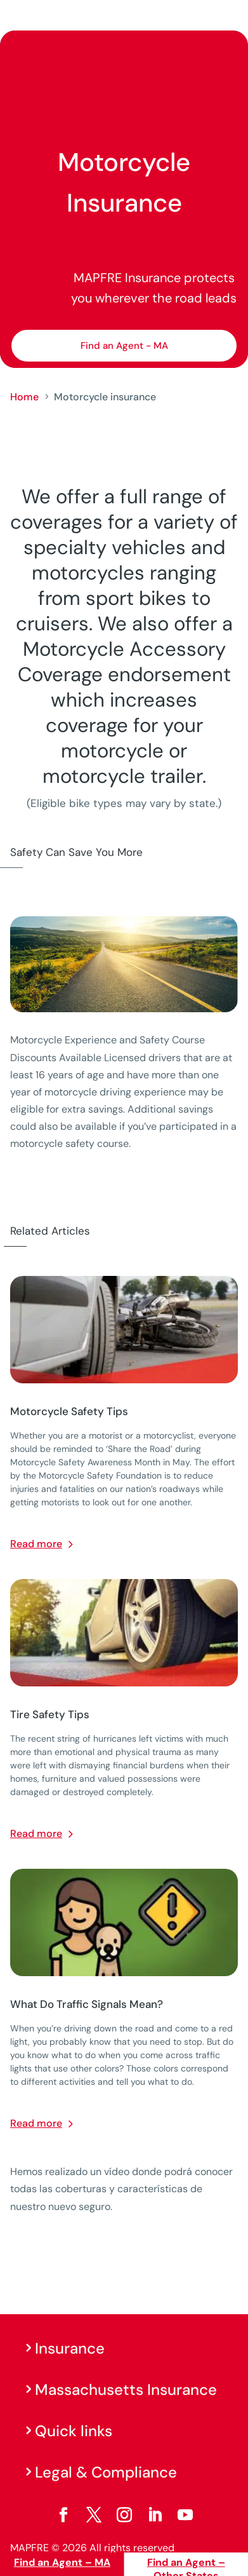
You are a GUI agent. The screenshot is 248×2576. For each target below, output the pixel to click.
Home (24, 396)
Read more (36, 1543)
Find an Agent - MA (124, 345)
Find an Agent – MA (62, 2562)
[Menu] (230, 16)
